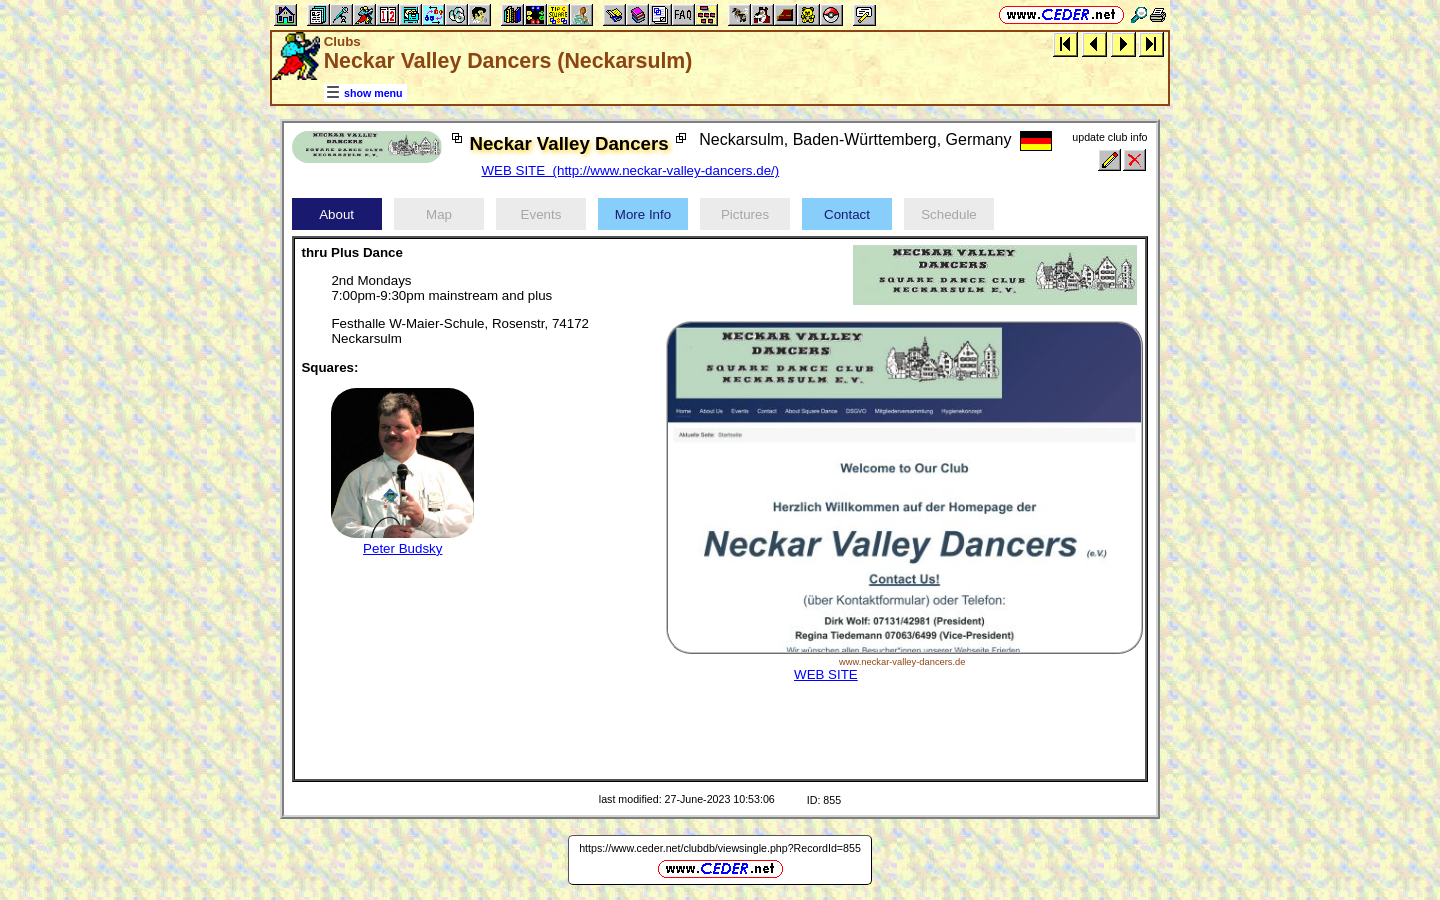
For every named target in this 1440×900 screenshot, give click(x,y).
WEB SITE (826, 674)
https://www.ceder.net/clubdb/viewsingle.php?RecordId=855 (720, 848)
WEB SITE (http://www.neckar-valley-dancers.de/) (630, 170)
